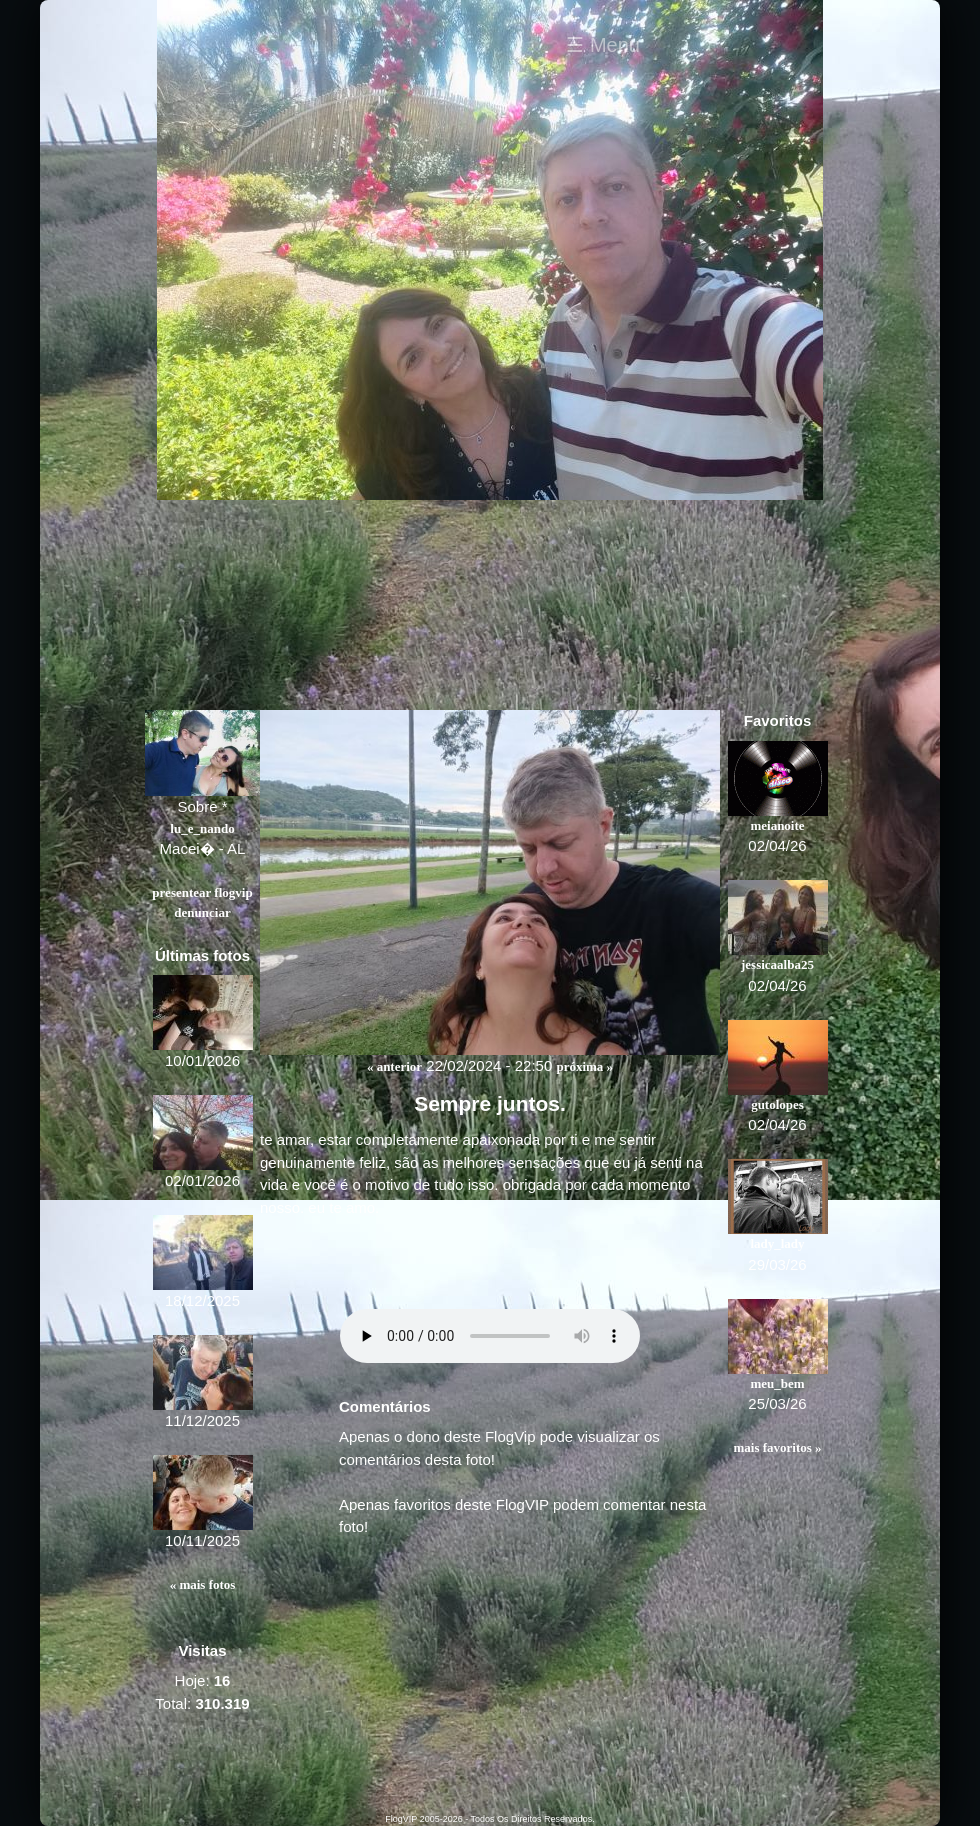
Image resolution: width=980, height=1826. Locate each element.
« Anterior (394, 1066)
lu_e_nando (202, 828)
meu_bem (777, 1383)
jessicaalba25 (777, 964)
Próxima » (584, 1066)
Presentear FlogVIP (202, 892)
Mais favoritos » (777, 1447)
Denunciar (202, 912)
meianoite (777, 825)
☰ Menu (603, 45)
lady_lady (777, 1243)
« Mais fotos (203, 1584)
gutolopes (777, 1104)
